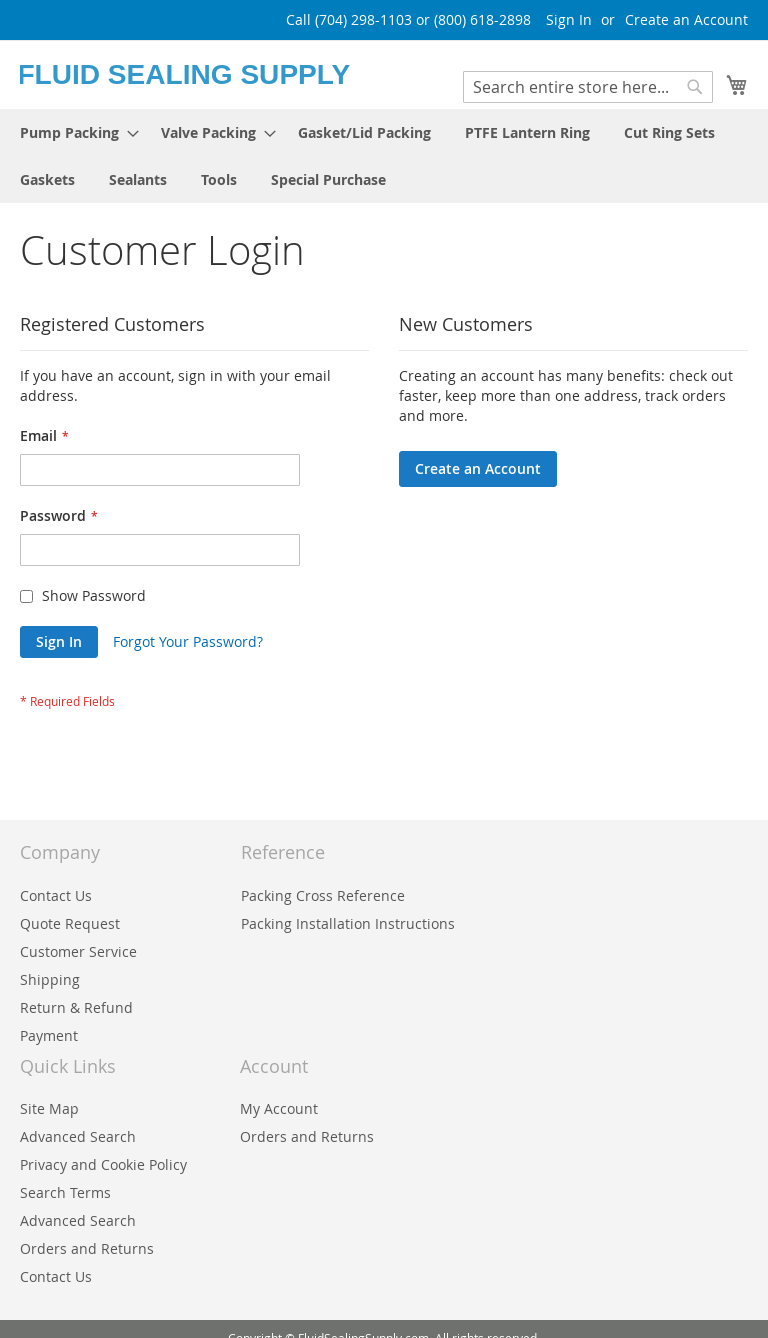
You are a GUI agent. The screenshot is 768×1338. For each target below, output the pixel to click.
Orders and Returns (307, 1136)
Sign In (569, 19)
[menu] (384, 156)
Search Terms (65, 1192)
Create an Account (686, 19)
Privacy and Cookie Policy (103, 1164)
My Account (279, 1108)
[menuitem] (73, 132)
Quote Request (70, 923)
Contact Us (56, 895)
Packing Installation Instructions (348, 923)
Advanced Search (78, 1136)
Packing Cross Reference (323, 895)
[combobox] (588, 87)
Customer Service (78, 951)
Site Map (49, 1108)
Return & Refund (76, 1007)
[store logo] (202, 73)
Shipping (50, 979)
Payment (49, 1035)
